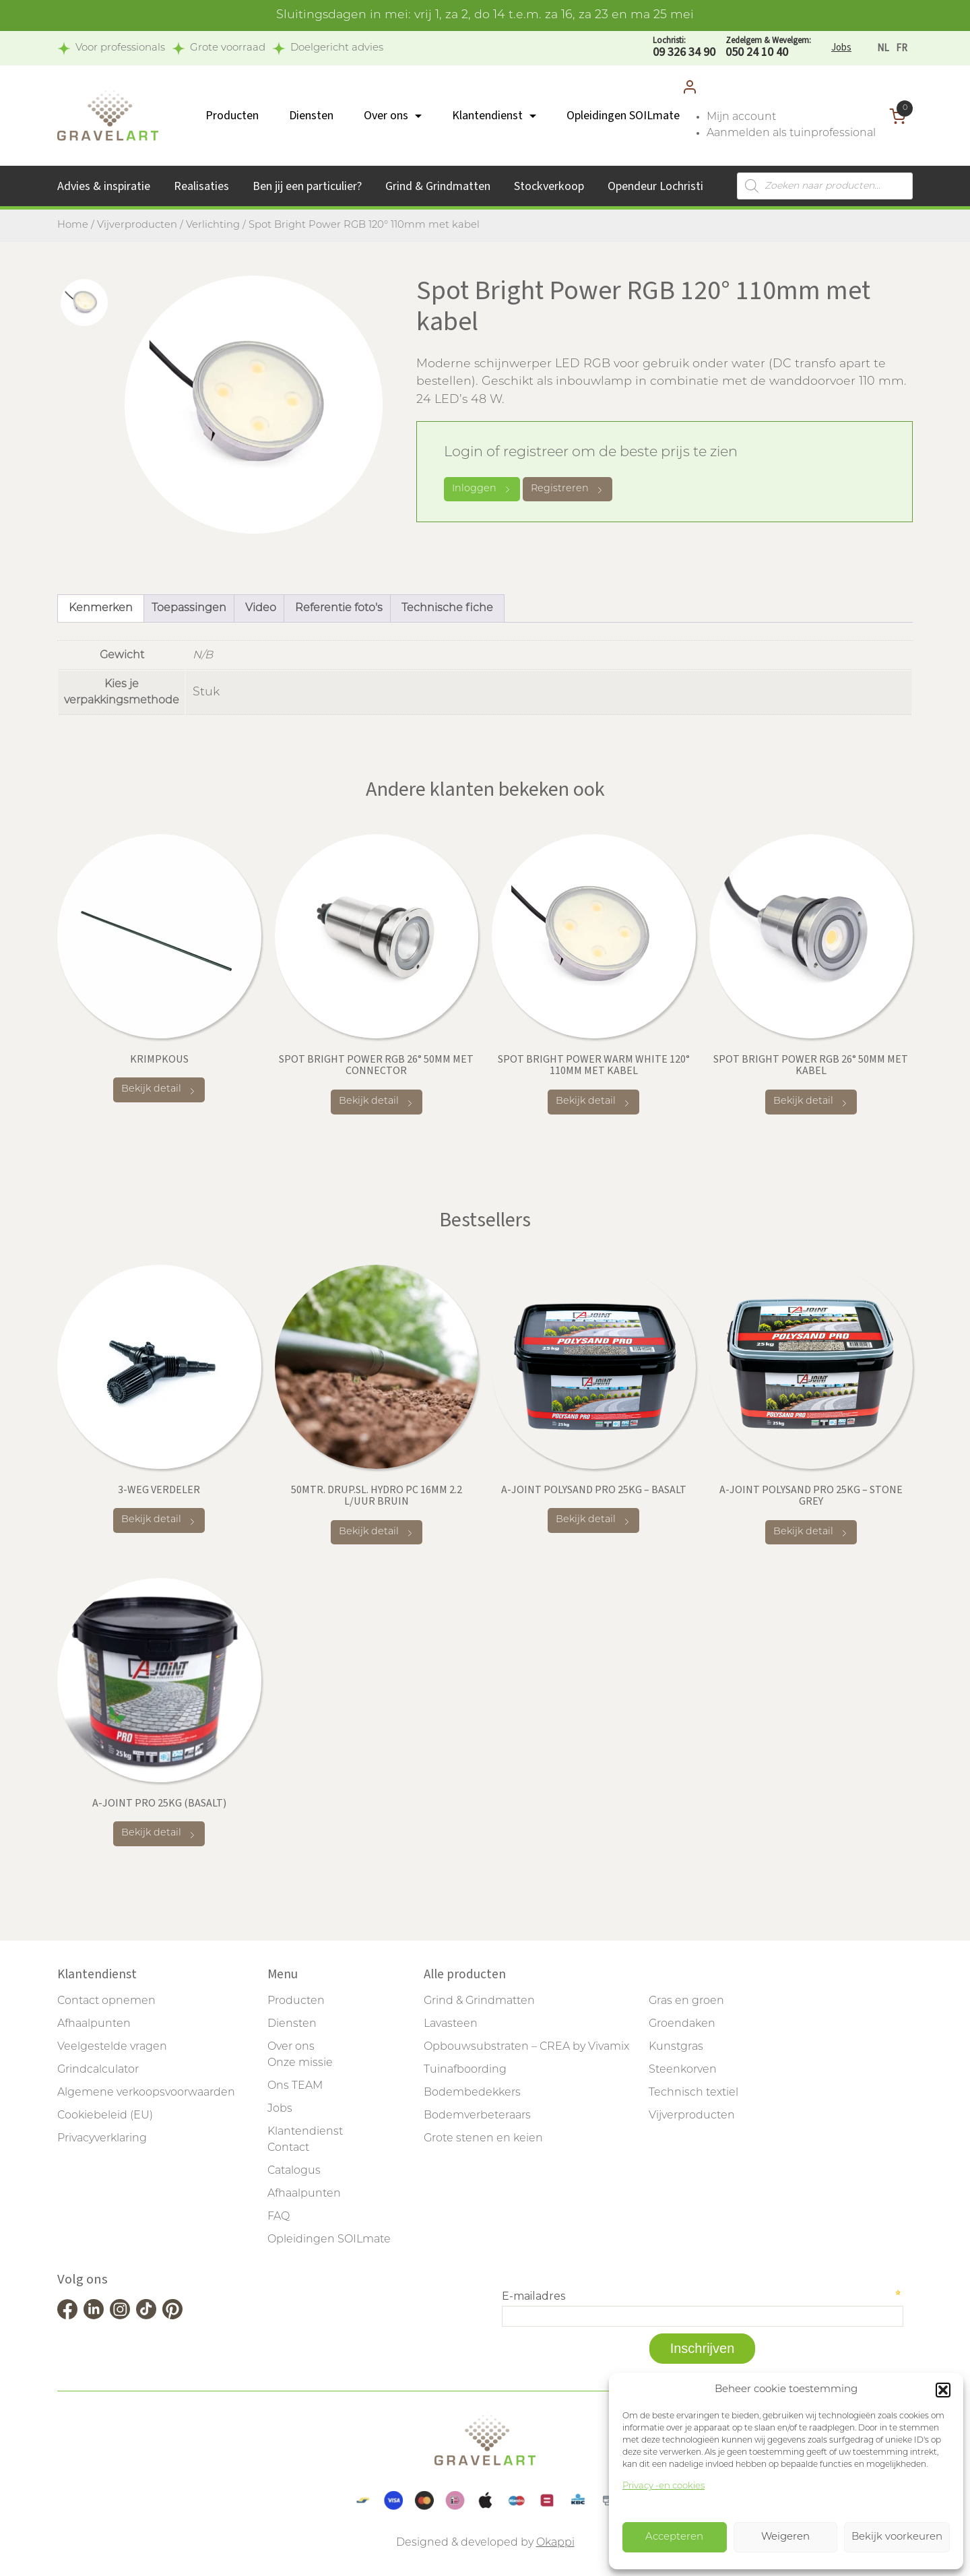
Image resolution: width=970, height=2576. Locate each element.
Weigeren (785, 2537)
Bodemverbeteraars (477, 2115)
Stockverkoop (549, 186)
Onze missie (300, 2063)
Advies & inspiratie (103, 186)
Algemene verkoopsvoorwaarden (146, 2092)
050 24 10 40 (768, 47)
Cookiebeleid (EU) (105, 2115)
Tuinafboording (465, 2070)
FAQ (278, 2216)
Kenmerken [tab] (101, 608)
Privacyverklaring (102, 2138)
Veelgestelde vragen (112, 2047)
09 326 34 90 (684, 47)
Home (72, 225)
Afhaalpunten (94, 2024)
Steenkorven (683, 2070)
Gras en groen (686, 2001)
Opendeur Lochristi (655, 186)
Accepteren (674, 2537)
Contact (288, 2148)
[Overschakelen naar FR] (901, 48)
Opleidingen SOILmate (623, 115)
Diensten (311, 115)
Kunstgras (676, 2047)
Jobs (841, 47)
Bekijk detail (159, 1090)
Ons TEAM (295, 2086)
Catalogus (294, 2171)
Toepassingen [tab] (189, 608)
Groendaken (682, 2024)
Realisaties (201, 186)
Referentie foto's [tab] (339, 608)
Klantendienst (487, 115)
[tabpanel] (254, 405)
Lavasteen (451, 2024)
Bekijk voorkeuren (896, 2537)
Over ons (386, 115)
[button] (943, 2390)
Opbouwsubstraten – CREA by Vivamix (526, 2047)
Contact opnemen (106, 2001)
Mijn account (741, 117)
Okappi (555, 2543)
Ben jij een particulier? (307, 186)
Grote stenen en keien (483, 2138)
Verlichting (213, 225)
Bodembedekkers (472, 2092)
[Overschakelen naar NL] (883, 48)
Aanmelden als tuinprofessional (791, 133)
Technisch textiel (693, 2092)
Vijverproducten (137, 225)
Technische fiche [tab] (447, 608)
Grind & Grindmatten (437, 186)
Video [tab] (260, 608)
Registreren (567, 489)
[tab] (84, 302)
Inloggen (482, 489)
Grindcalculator (98, 2070)
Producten (232, 115)
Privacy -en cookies (663, 2486)
